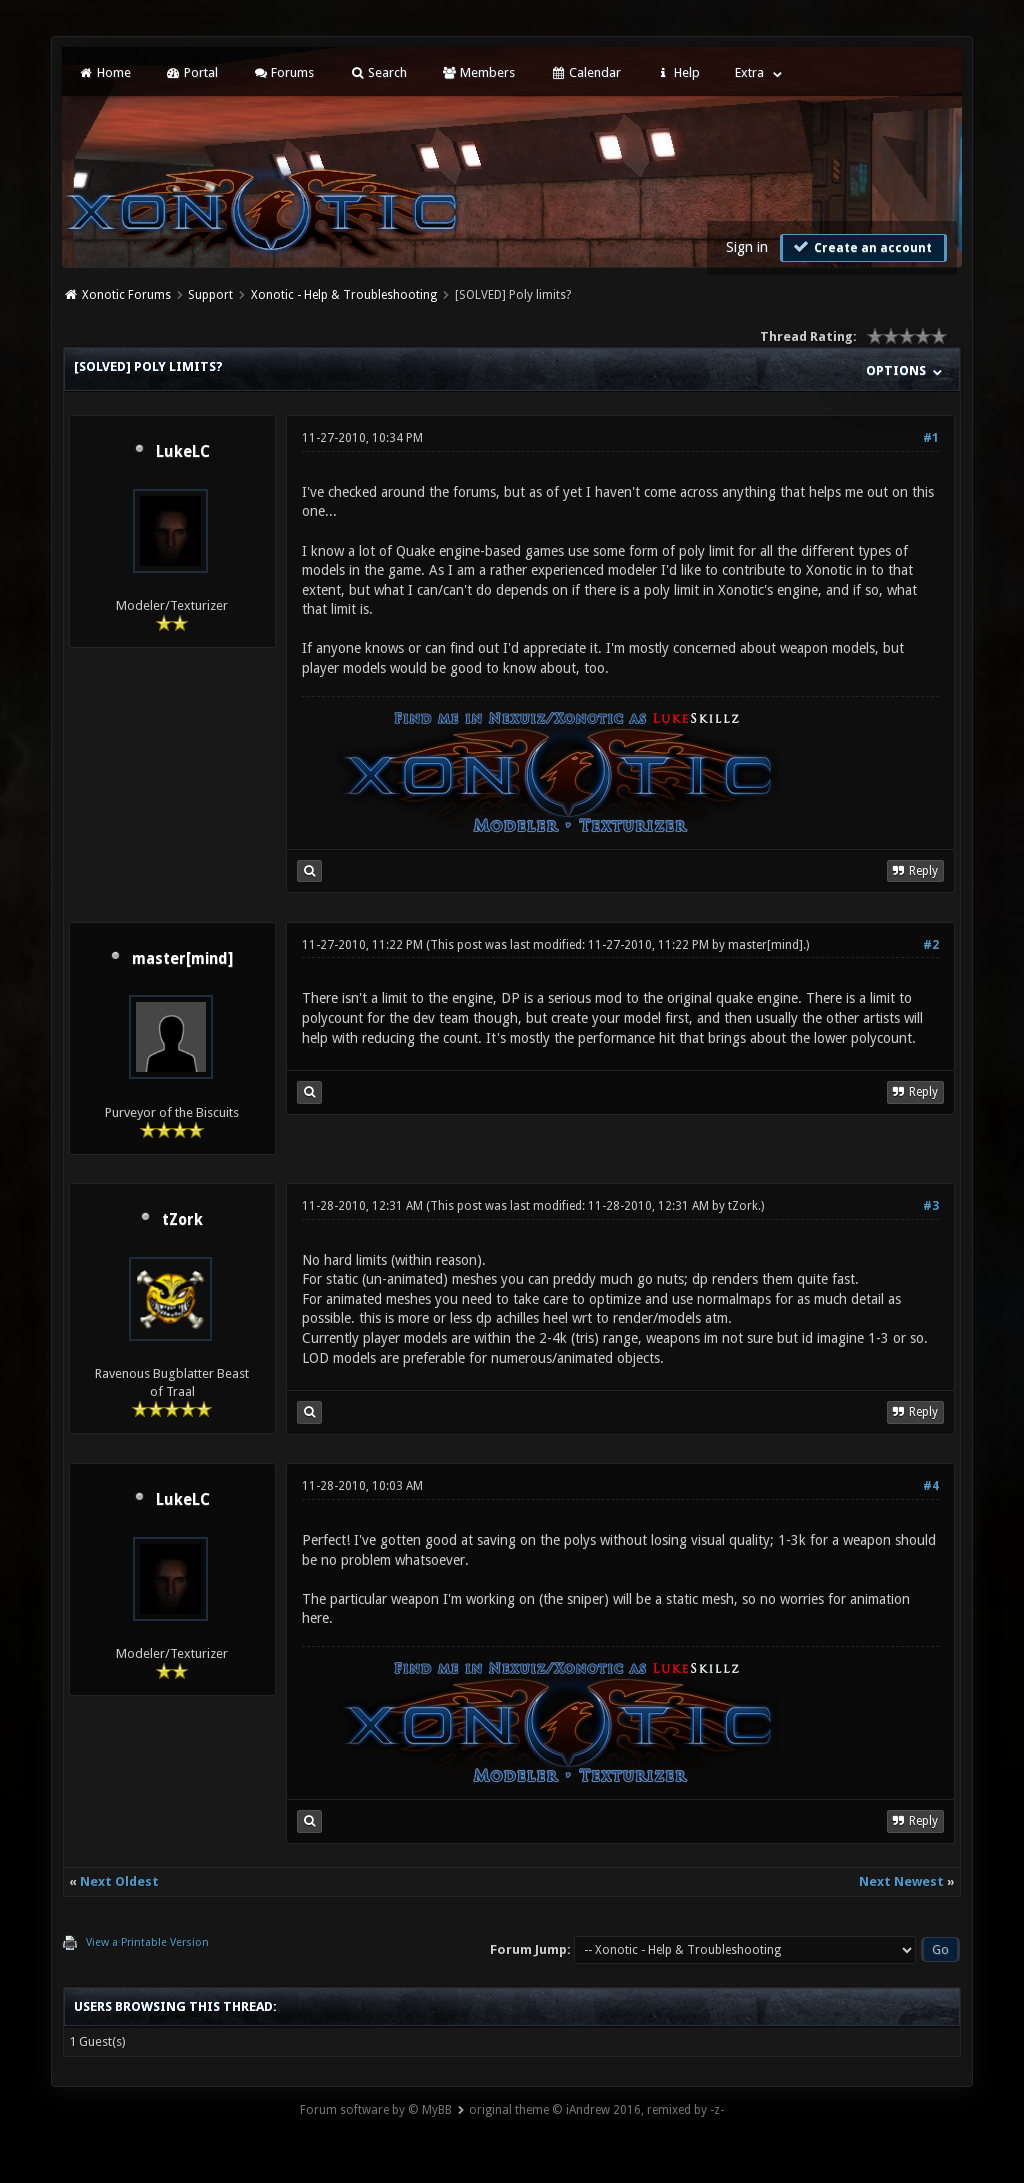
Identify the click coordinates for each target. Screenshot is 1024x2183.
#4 (931, 1486)
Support (210, 295)
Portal (192, 72)
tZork (182, 1220)
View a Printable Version (147, 1942)
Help (678, 72)
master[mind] (182, 959)
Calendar (585, 72)
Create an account (861, 247)
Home (104, 72)
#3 (931, 1206)
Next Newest (901, 1881)
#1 (931, 438)
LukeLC (183, 452)
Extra (749, 72)
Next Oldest (119, 1881)
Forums (283, 72)
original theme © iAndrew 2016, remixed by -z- (596, 2110)
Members (478, 72)
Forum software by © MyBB (376, 2110)
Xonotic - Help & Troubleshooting (344, 295)
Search (377, 72)
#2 (931, 945)
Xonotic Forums (126, 295)
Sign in (747, 247)
